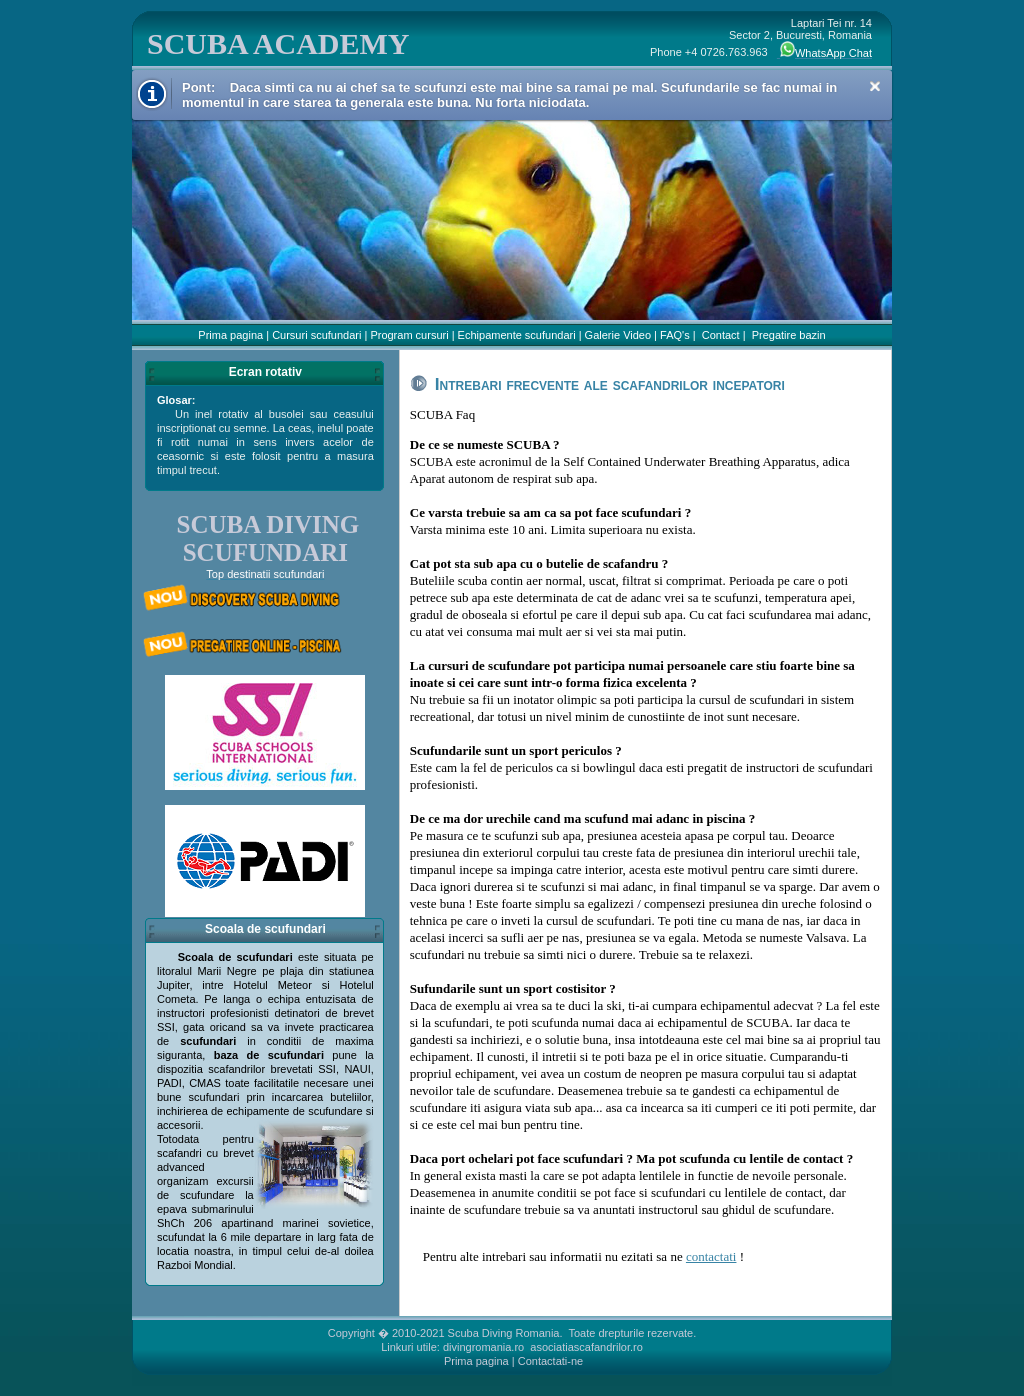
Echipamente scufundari (517, 335)
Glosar (174, 400)
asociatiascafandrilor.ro (586, 1347)
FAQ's (675, 335)
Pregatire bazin (789, 335)
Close (875, 87)
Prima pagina (230, 335)
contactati (711, 1256)
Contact (721, 335)
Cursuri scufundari (316, 335)
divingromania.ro (483, 1347)
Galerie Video (618, 335)
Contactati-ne (550, 1361)
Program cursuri (409, 335)
